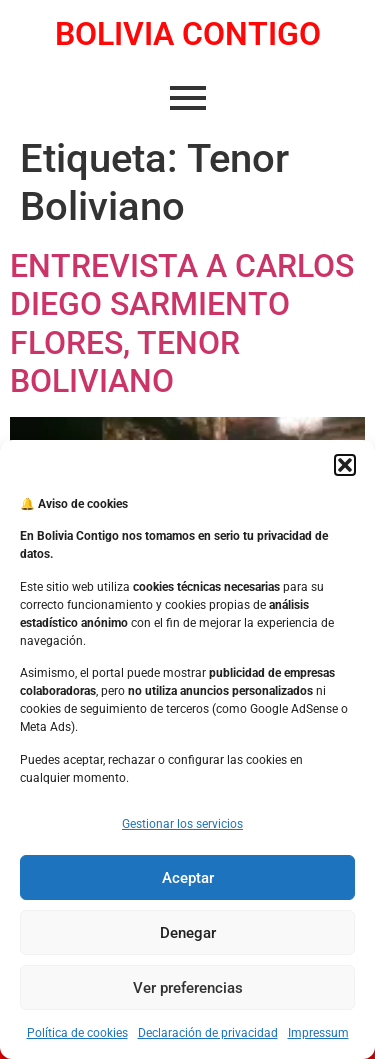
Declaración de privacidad (208, 1033)
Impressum (318, 1033)
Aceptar (188, 878)
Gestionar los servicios (182, 824)
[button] (345, 465)
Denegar (188, 933)
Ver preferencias (188, 988)
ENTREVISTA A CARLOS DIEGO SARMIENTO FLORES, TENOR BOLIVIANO (182, 323)
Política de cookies (77, 1033)
